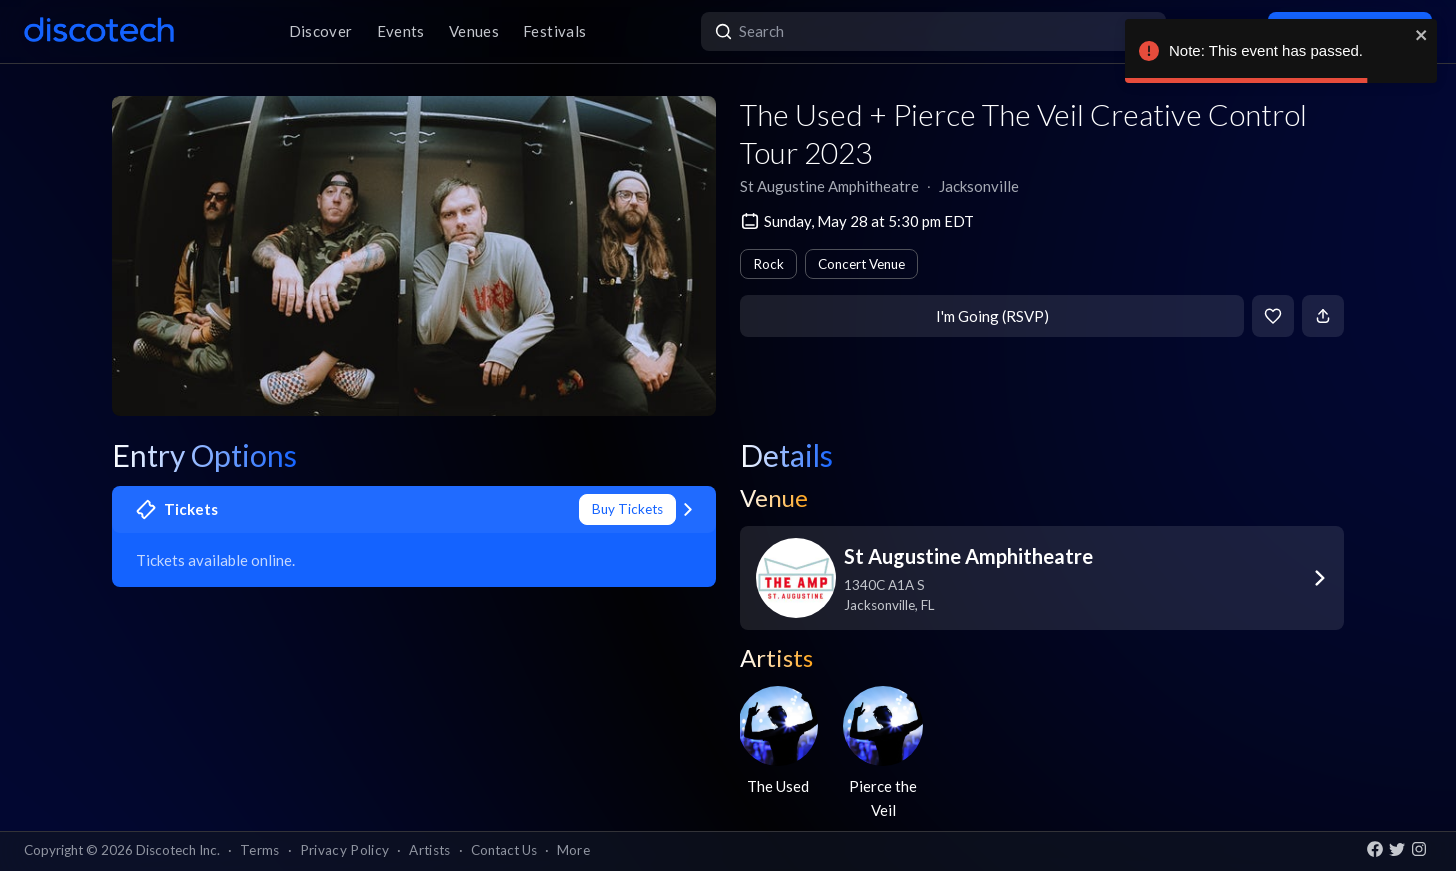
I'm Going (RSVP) (992, 316)
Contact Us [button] (504, 850)
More (573, 850)
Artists (429, 850)
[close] (1422, 35)
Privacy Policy (345, 850)
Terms (260, 850)
